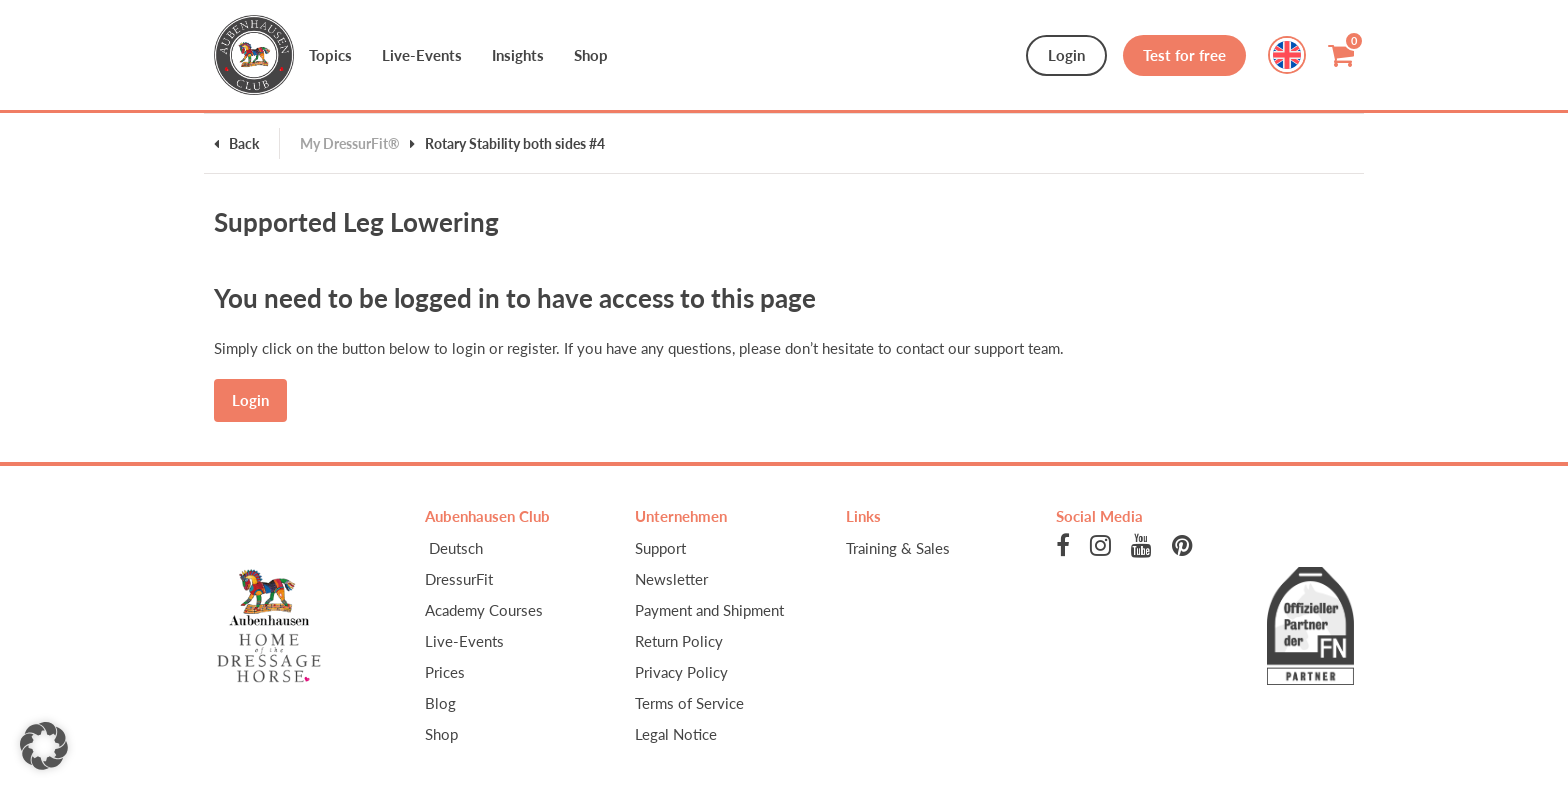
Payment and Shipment (709, 610)
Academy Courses (484, 610)
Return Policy (679, 641)
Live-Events (464, 641)
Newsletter (671, 579)
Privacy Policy (681, 672)
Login (1066, 55)
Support (660, 548)
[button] (44, 746)
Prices (445, 672)
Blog (440, 703)
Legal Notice (676, 734)
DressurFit (459, 579)
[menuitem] (515, 548)
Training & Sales (898, 548)
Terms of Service (689, 703)
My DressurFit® (350, 143)
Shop (441, 734)
